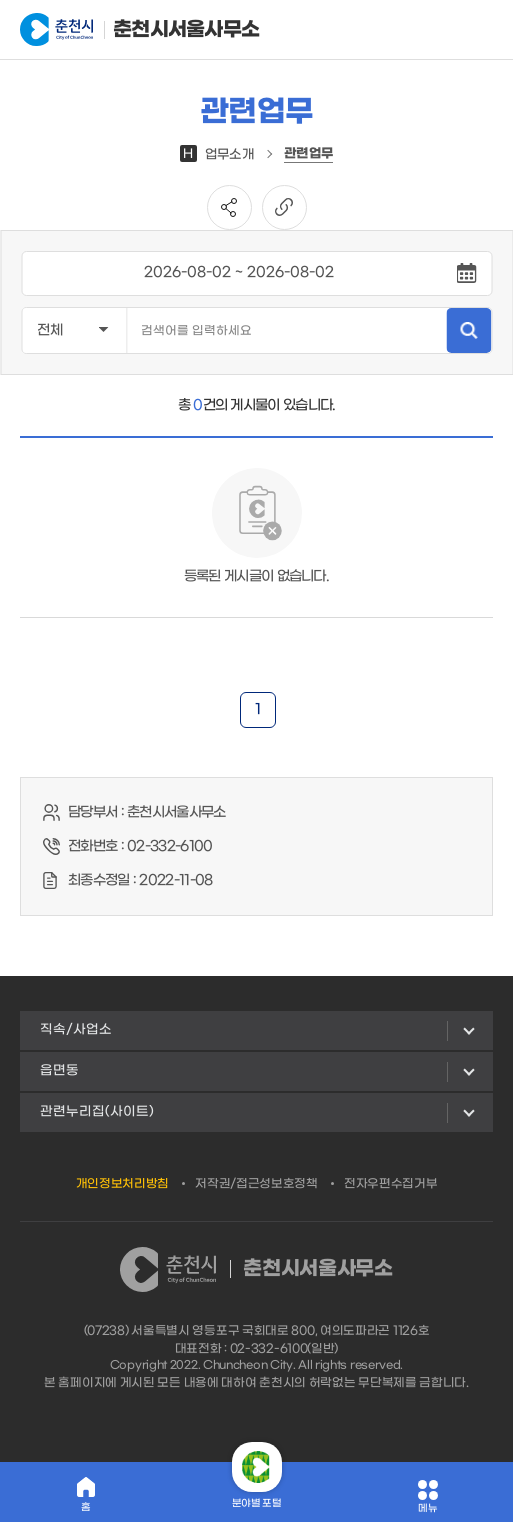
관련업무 (308, 154)
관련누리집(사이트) (97, 1111)
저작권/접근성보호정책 (256, 1184)
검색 (468, 330)
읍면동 (59, 1070)
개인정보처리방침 (123, 1184)
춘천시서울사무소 (118, 30)
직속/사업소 (76, 1029)
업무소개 (217, 154)
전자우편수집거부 (391, 1184)
